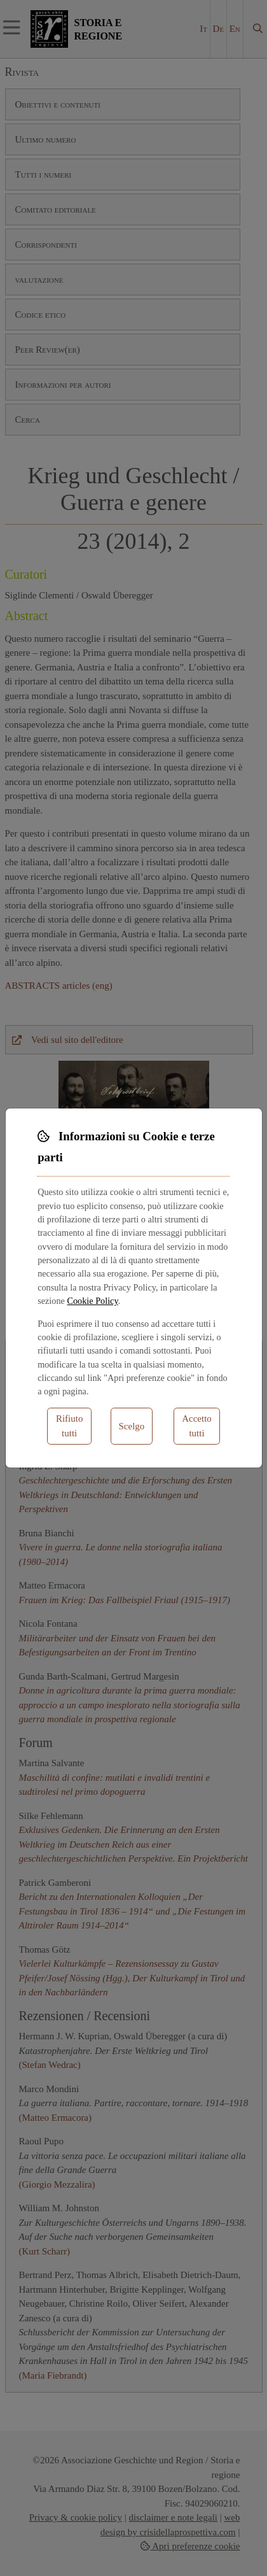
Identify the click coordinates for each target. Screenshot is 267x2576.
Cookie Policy (92, 1301)
